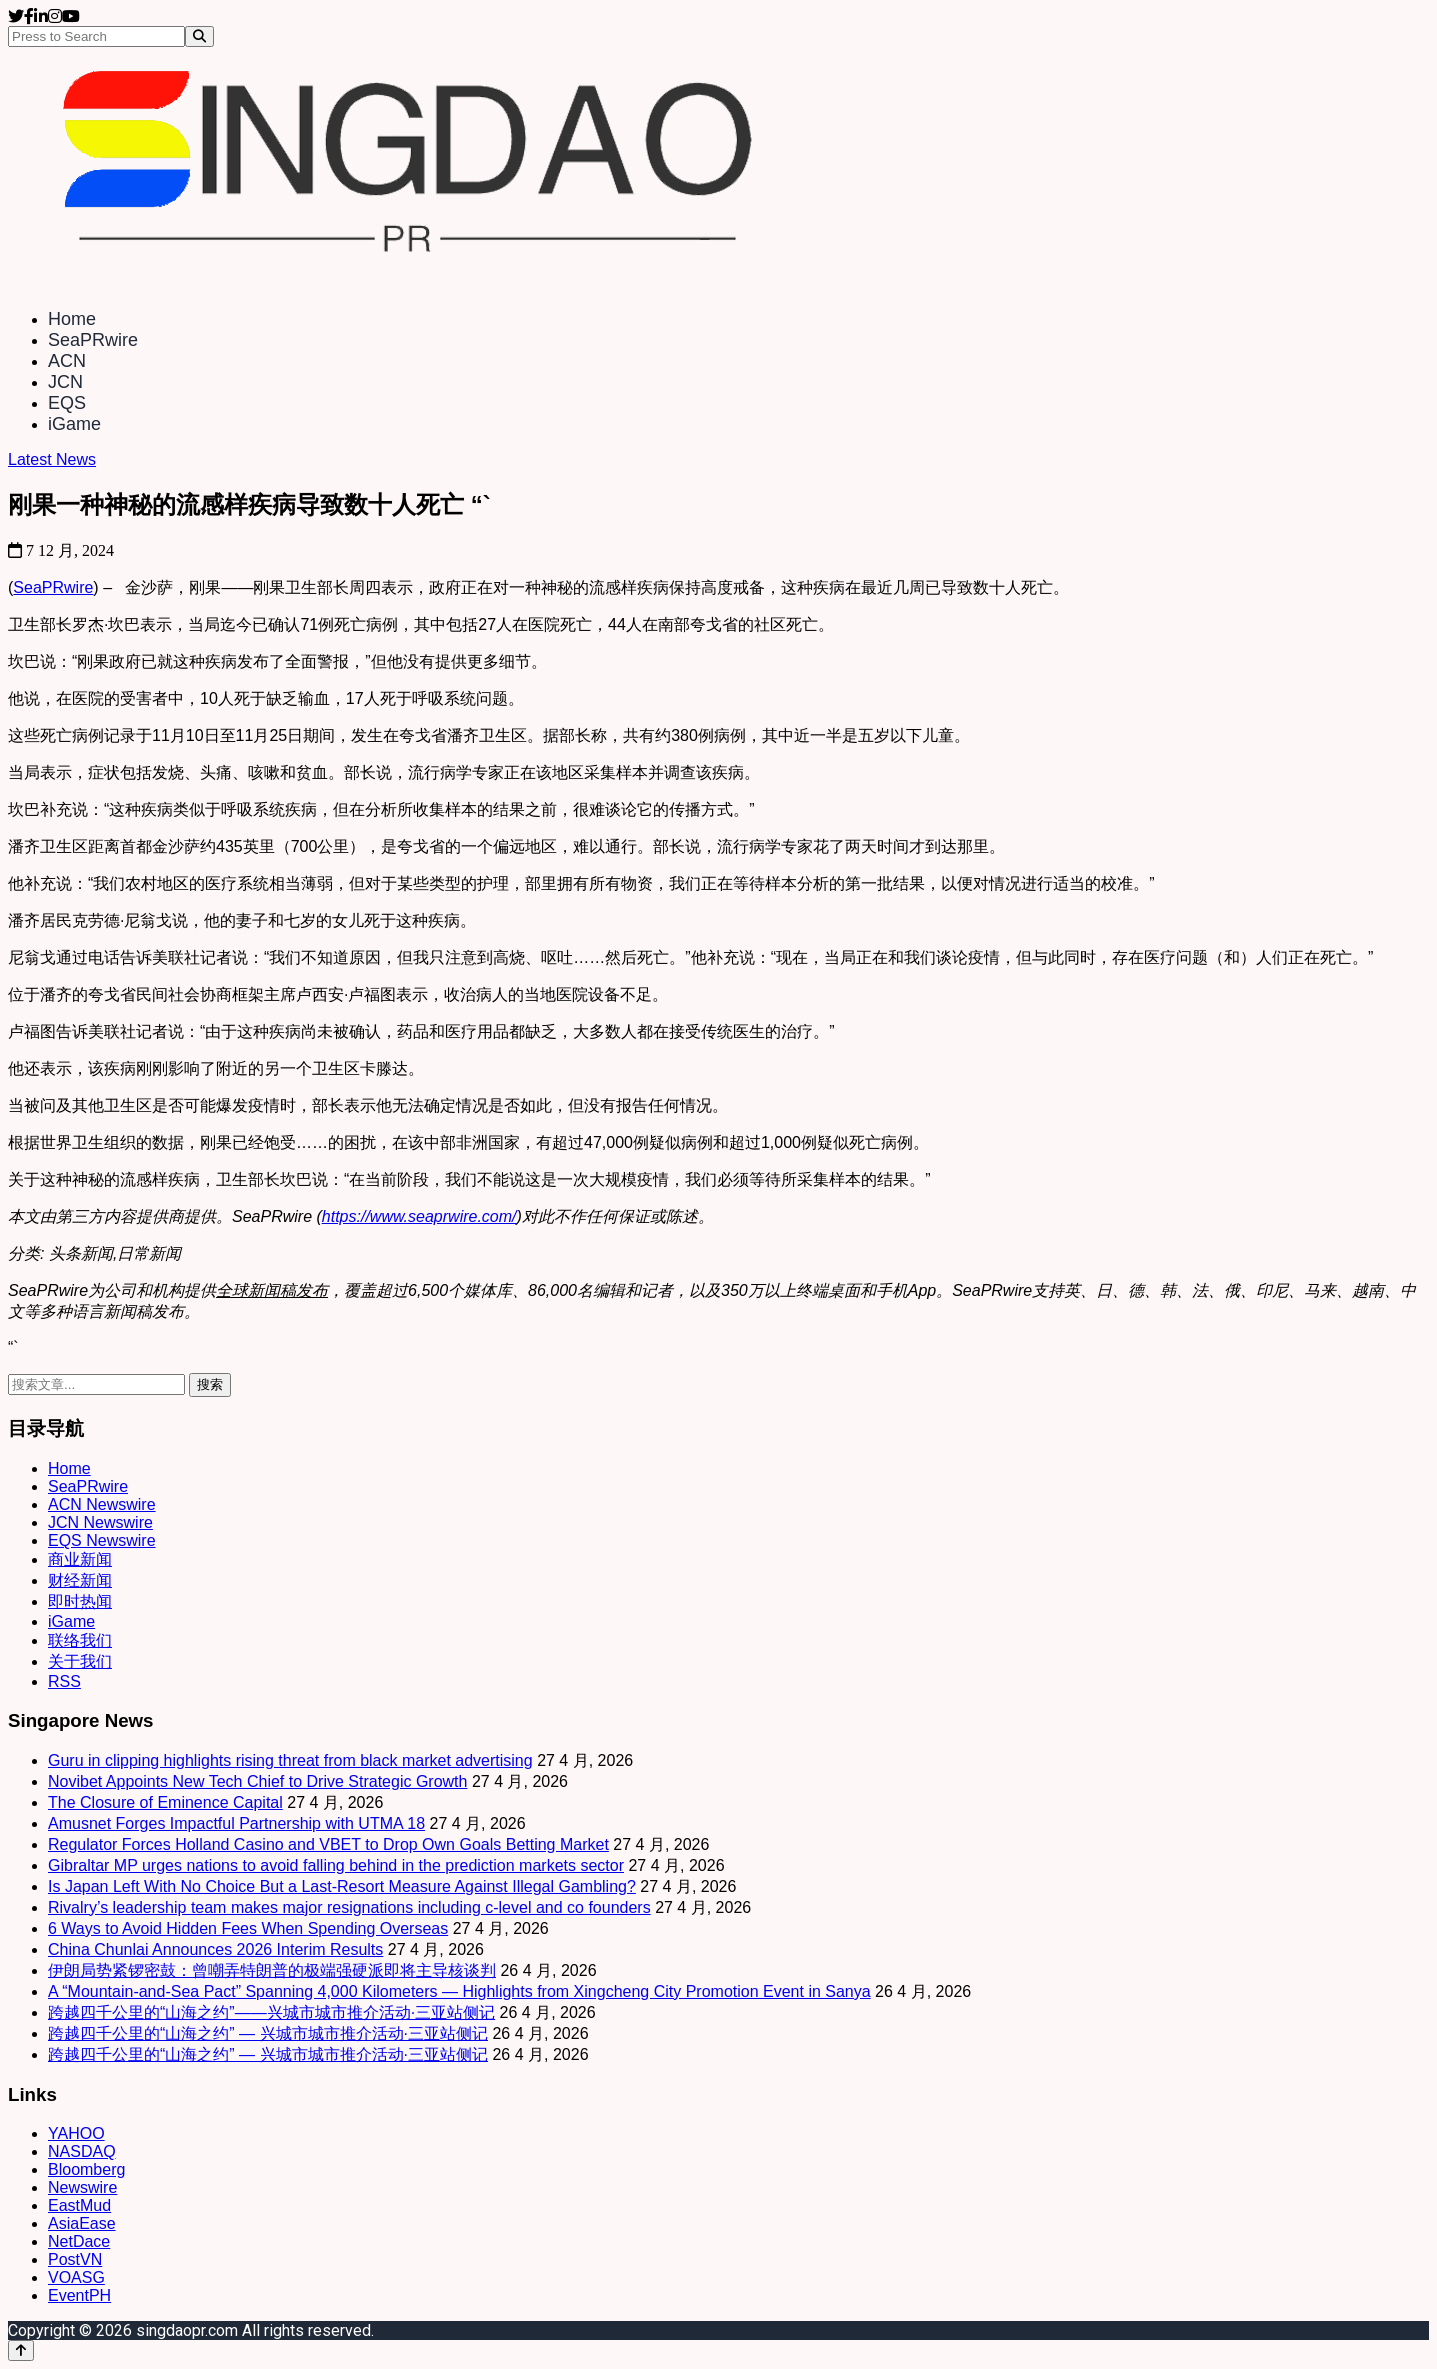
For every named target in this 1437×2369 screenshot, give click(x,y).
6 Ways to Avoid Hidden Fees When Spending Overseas (248, 1928)
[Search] (199, 36)
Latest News (52, 459)
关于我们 (80, 1661)
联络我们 (80, 1640)
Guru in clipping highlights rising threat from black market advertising (290, 1760)
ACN (67, 361)
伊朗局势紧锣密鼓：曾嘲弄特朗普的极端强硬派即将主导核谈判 (272, 1970)
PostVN (75, 2259)
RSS (64, 1681)
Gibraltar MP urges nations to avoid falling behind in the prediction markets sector (336, 1865)
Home (72, 319)
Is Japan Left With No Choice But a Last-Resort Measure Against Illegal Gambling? (342, 1886)
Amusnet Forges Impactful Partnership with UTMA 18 (236, 1823)
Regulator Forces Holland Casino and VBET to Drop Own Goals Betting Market (328, 1844)
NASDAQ (82, 2151)
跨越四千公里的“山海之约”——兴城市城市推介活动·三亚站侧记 (271, 2012)
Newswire (82, 2187)
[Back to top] (21, 2350)
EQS (67, 403)
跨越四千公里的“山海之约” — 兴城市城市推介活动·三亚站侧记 (268, 2033)
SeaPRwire (93, 340)
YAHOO (76, 2133)
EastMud (79, 2205)
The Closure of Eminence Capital (165, 1802)
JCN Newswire (100, 1522)
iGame (74, 424)
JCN (65, 382)
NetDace (79, 2241)
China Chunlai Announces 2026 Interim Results (215, 1949)
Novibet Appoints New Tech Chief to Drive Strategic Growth (257, 1781)
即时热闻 (80, 1601)
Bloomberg (86, 2169)
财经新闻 (80, 1580)
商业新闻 (80, 1559)
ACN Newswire (102, 1504)
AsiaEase (82, 2223)
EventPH (79, 2295)
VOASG (76, 2277)
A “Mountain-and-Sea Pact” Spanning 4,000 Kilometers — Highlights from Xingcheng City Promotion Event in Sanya (459, 1991)
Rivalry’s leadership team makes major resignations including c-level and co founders (349, 1907)
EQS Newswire (102, 1540)
